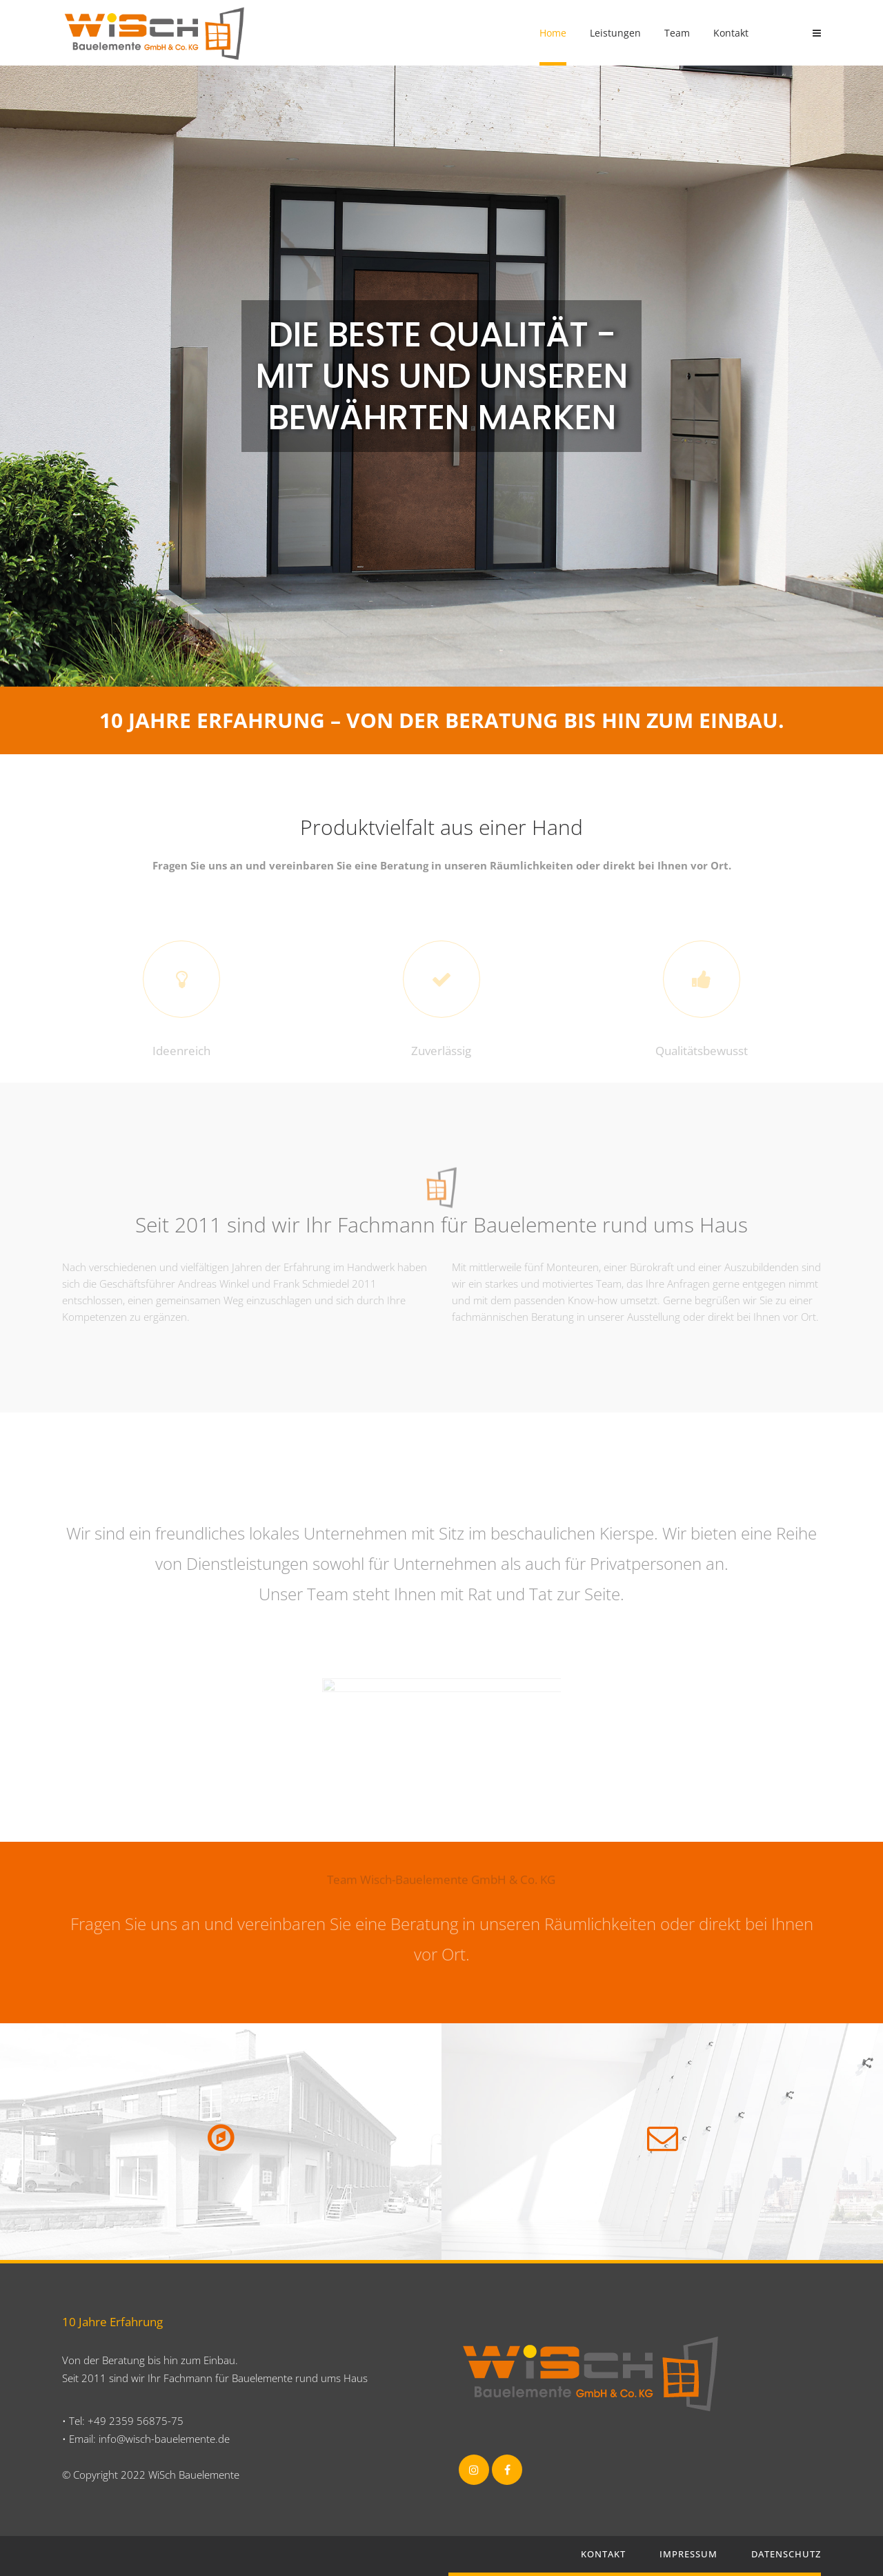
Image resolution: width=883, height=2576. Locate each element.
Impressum (688, 2554)
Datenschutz (786, 2554)
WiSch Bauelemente (193, 2474)
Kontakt (603, 2554)
